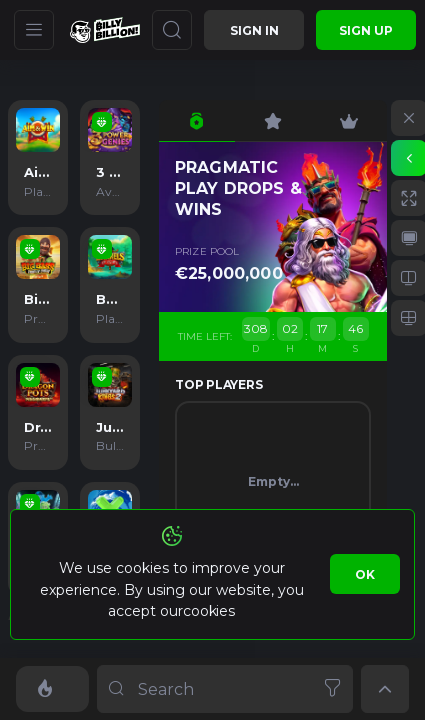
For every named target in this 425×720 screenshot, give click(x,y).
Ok (365, 574)
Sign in (254, 30)
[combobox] (225, 689)
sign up (366, 30)
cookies (208, 611)
